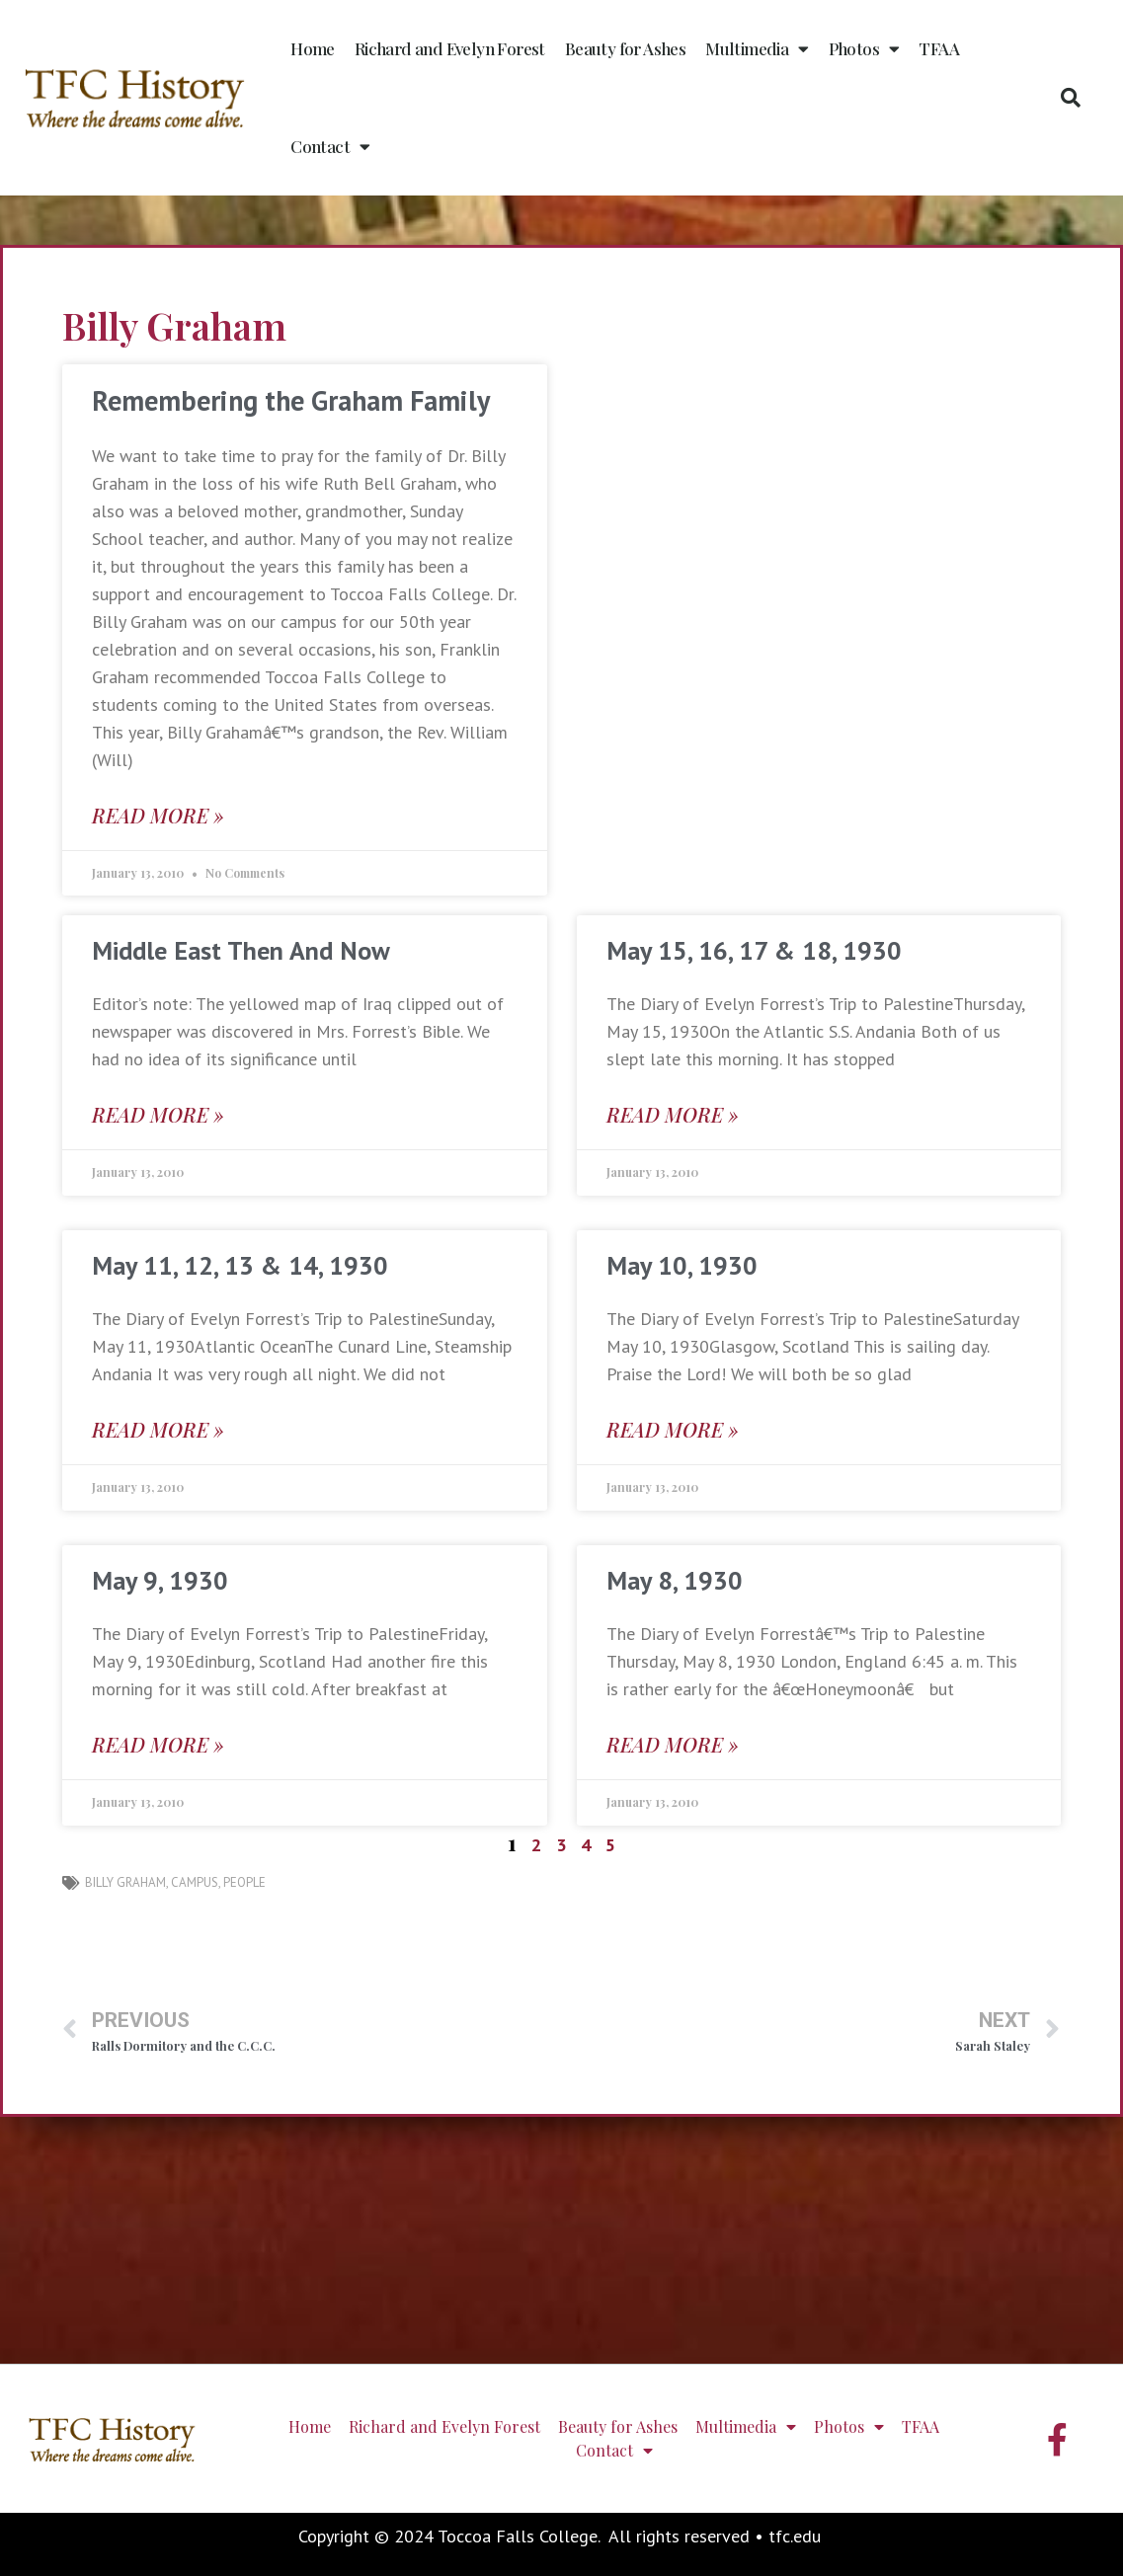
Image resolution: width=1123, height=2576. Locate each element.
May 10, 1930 (682, 1265)
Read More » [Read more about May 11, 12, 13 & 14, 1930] (158, 1429)
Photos (864, 49)
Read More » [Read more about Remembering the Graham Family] (158, 815)
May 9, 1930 (160, 1580)
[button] (1070, 97)
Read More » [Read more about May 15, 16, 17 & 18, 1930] (672, 1114)
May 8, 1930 (674, 1580)
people (244, 1882)
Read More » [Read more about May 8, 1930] (672, 1744)
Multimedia (756, 49)
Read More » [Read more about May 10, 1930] (672, 1429)
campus (194, 1882)
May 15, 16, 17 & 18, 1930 (754, 950)
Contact (329, 146)
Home (312, 48)
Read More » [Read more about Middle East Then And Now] (158, 1114)
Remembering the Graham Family (291, 400)
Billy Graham (125, 1882)
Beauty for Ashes (625, 48)
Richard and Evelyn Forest (450, 48)
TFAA (939, 48)
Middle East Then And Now (241, 950)
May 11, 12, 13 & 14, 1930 (240, 1265)
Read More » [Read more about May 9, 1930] (158, 1744)
